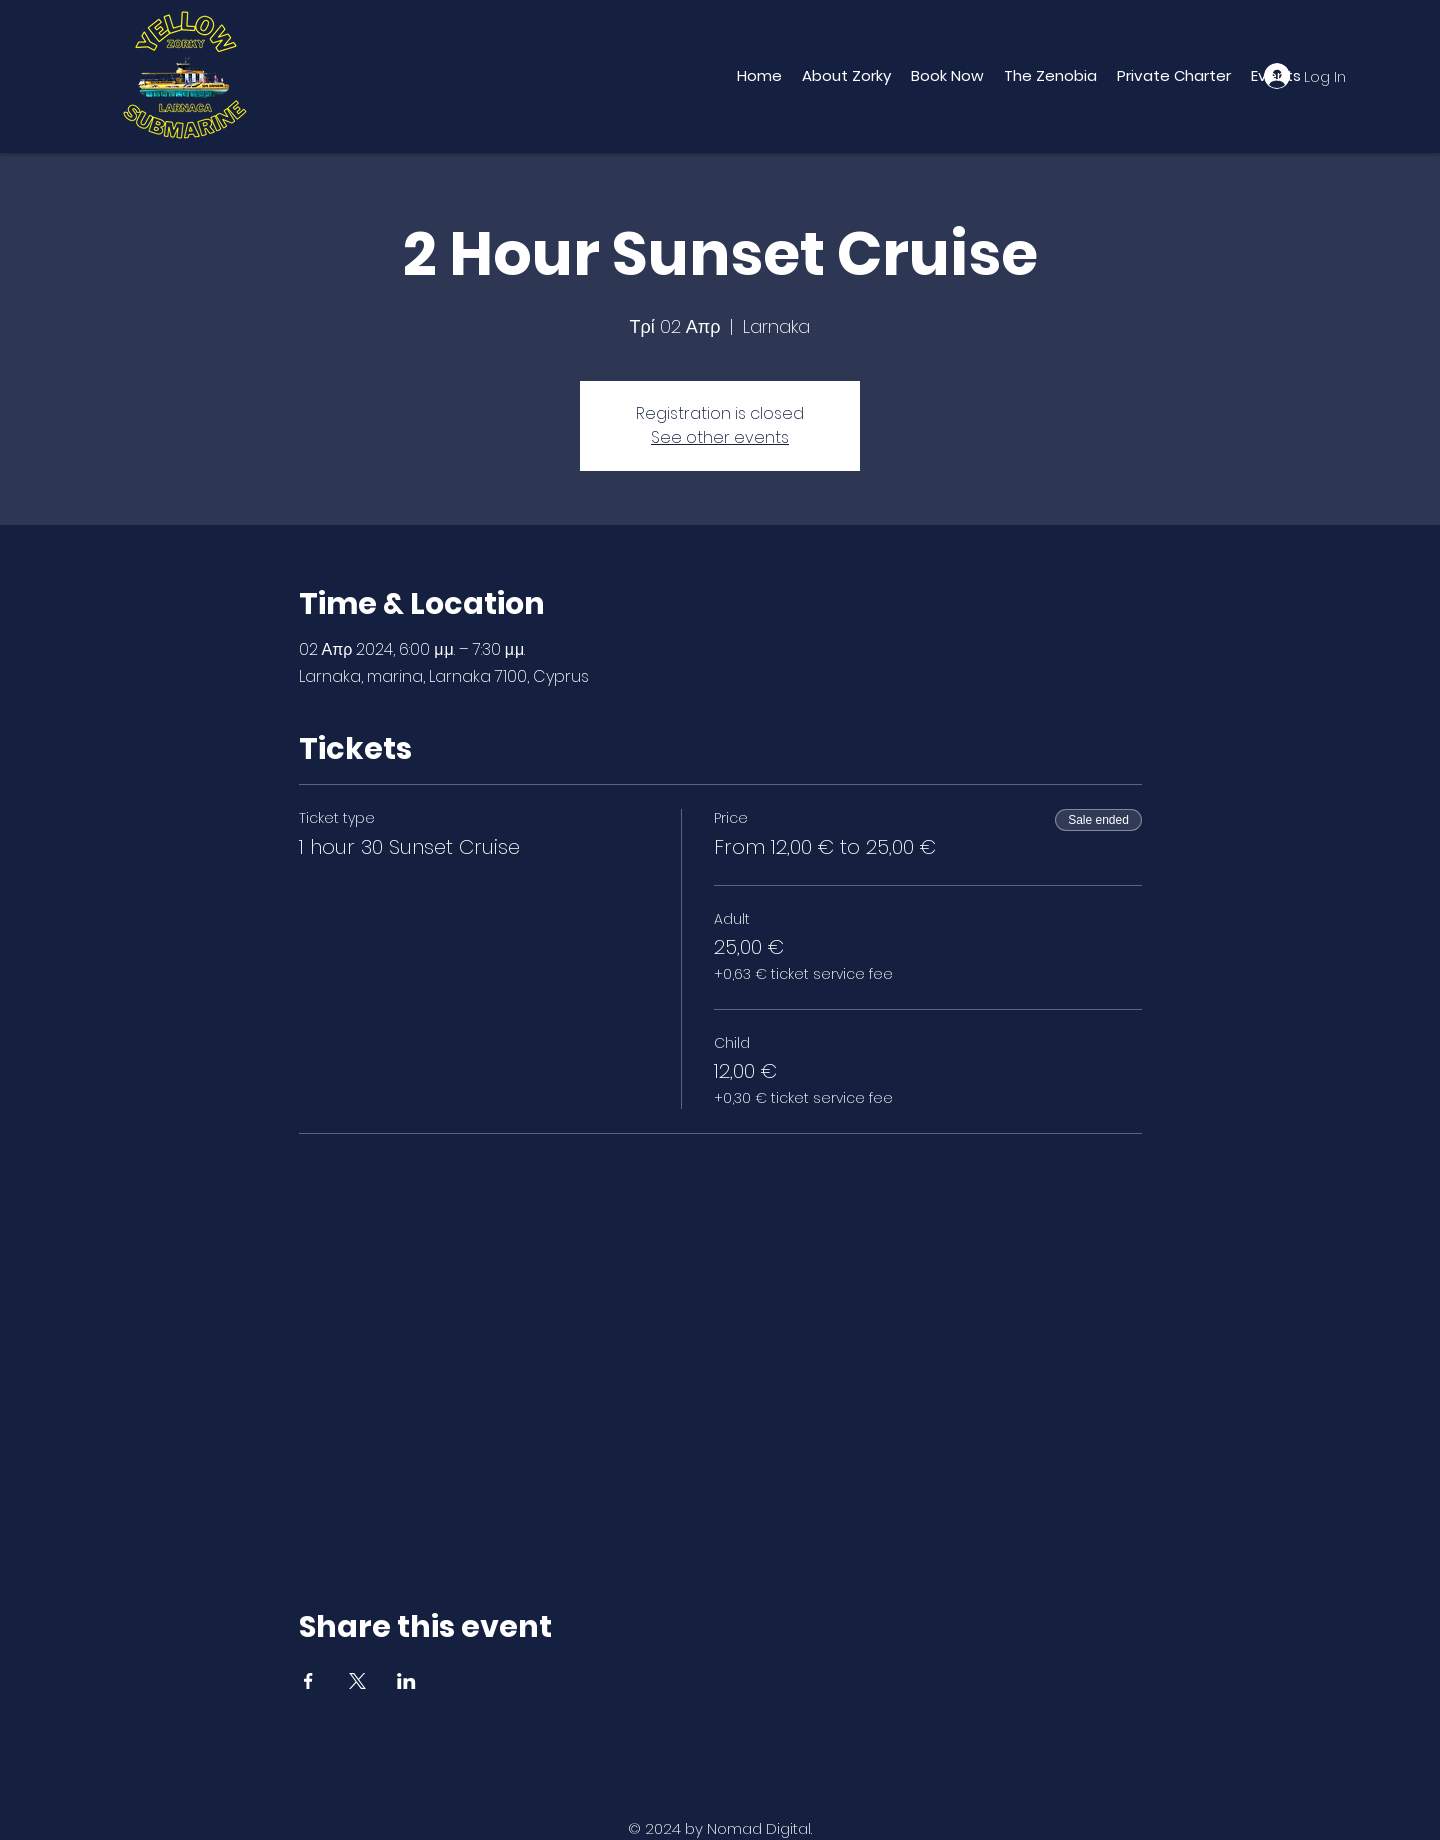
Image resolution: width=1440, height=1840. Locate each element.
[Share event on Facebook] (308, 1681)
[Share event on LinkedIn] (406, 1681)
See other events (720, 437)
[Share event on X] (357, 1681)
